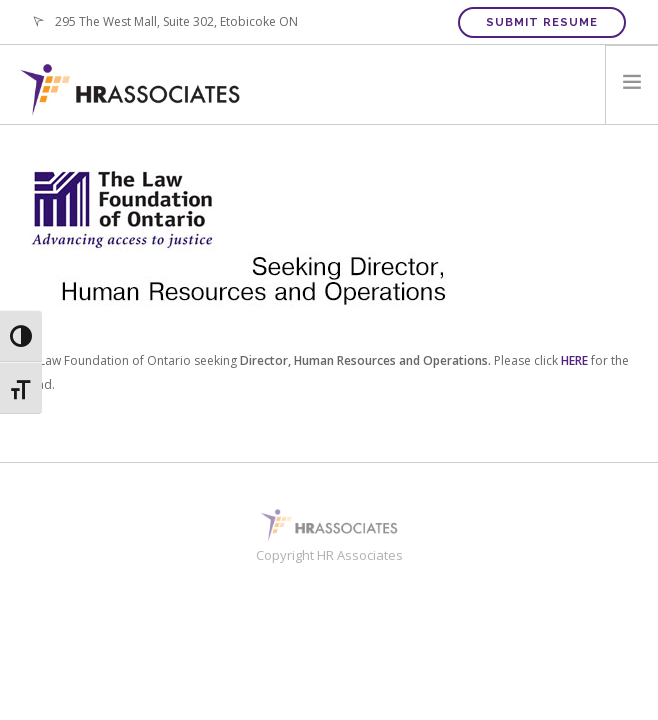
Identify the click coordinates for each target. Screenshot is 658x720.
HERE (574, 360)
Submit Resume (542, 22)
